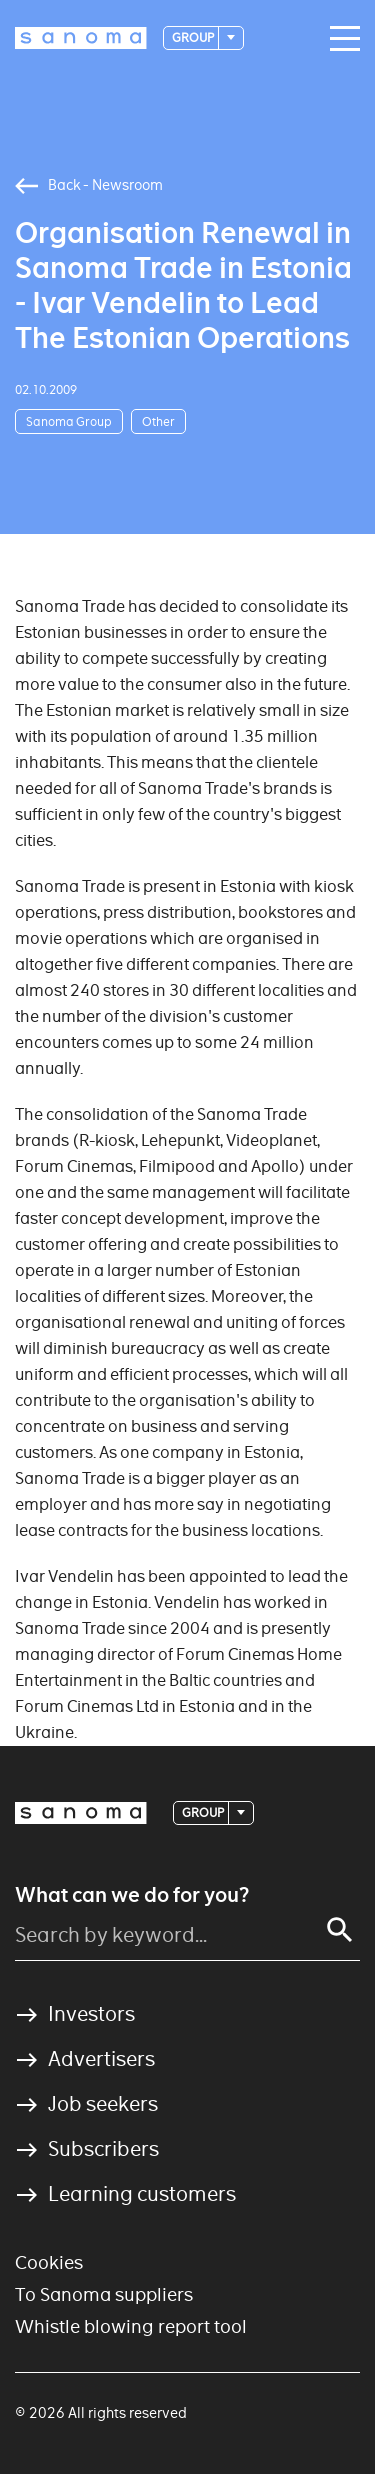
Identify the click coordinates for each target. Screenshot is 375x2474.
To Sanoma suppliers (104, 2294)
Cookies (49, 2262)
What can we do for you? (132, 1895)
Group (194, 37)
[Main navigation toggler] (340, 39)
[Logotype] (81, 38)
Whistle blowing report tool (131, 2326)
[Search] (340, 1930)
